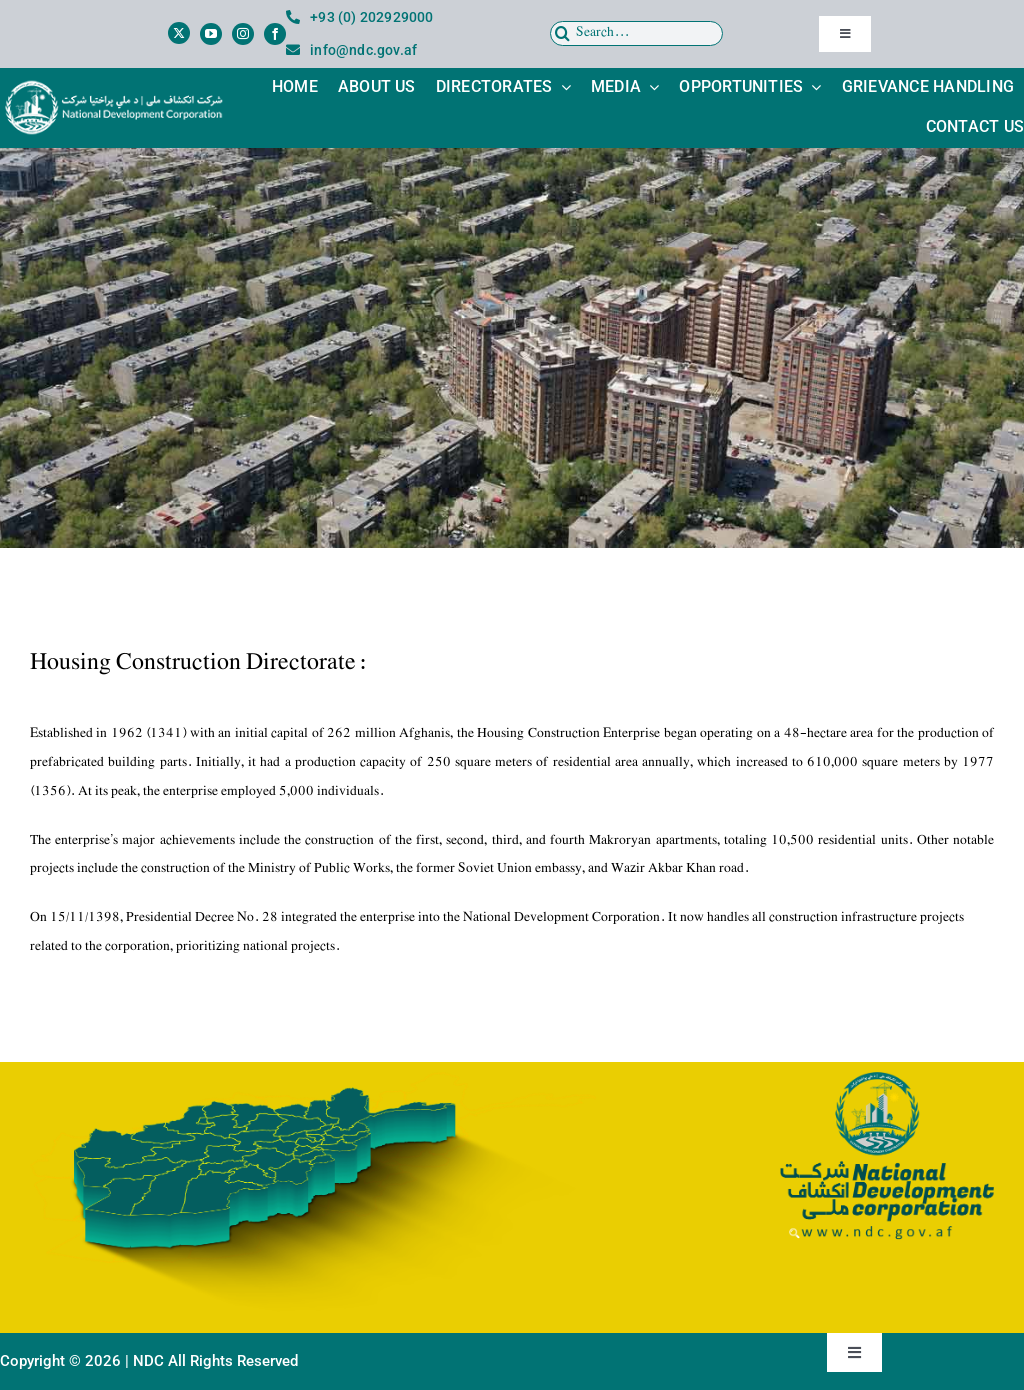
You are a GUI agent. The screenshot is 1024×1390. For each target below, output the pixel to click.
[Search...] (637, 33)
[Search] (562, 33)
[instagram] (243, 34)
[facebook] (275, 34)
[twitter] (179, 33)
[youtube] (211, 34)
